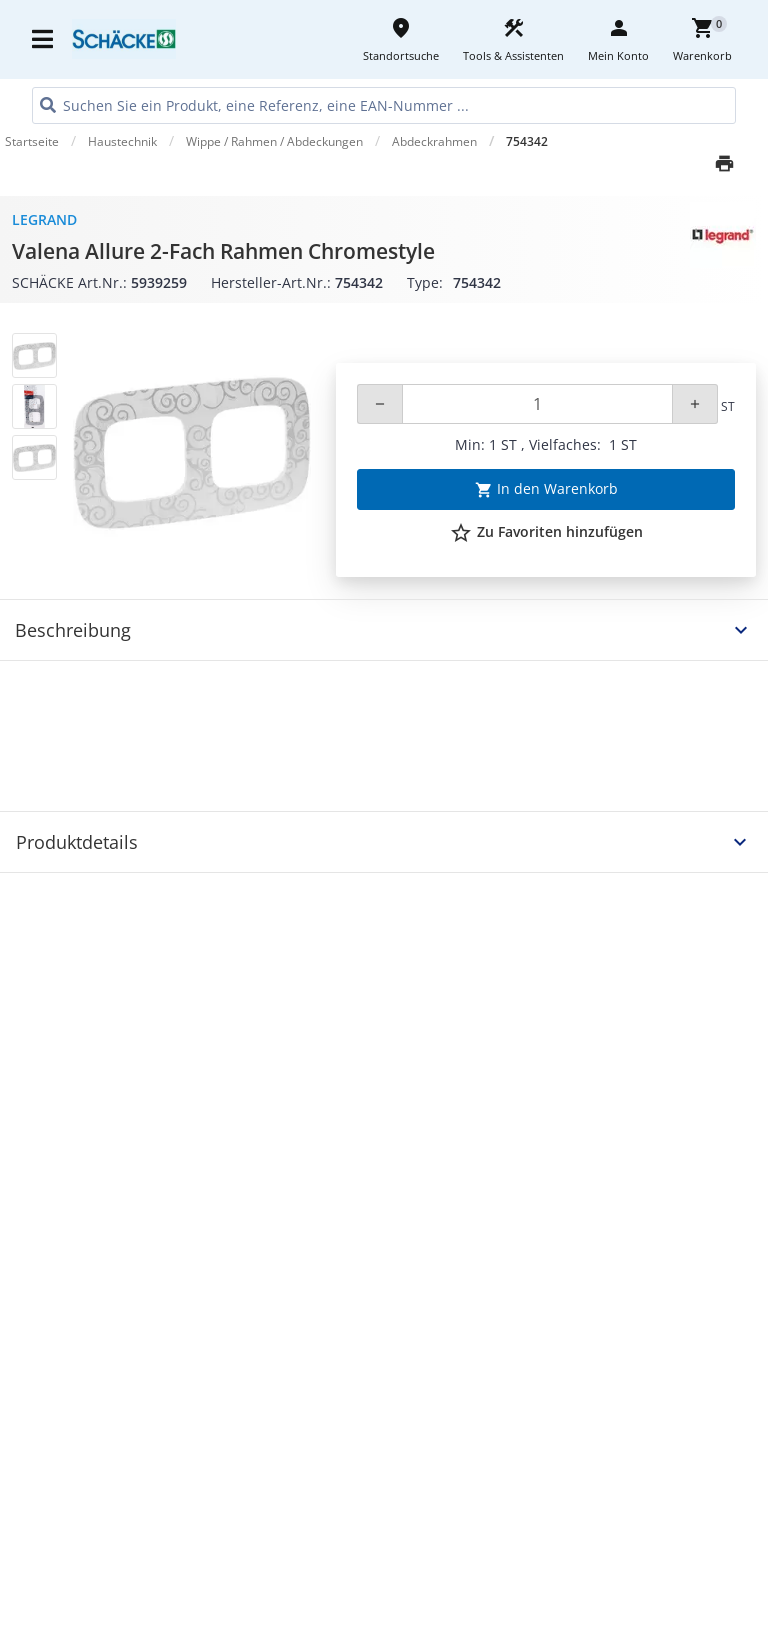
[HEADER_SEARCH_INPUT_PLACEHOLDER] (384, 105)
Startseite (32, 141)
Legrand (44, 219)
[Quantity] (537, 404)
